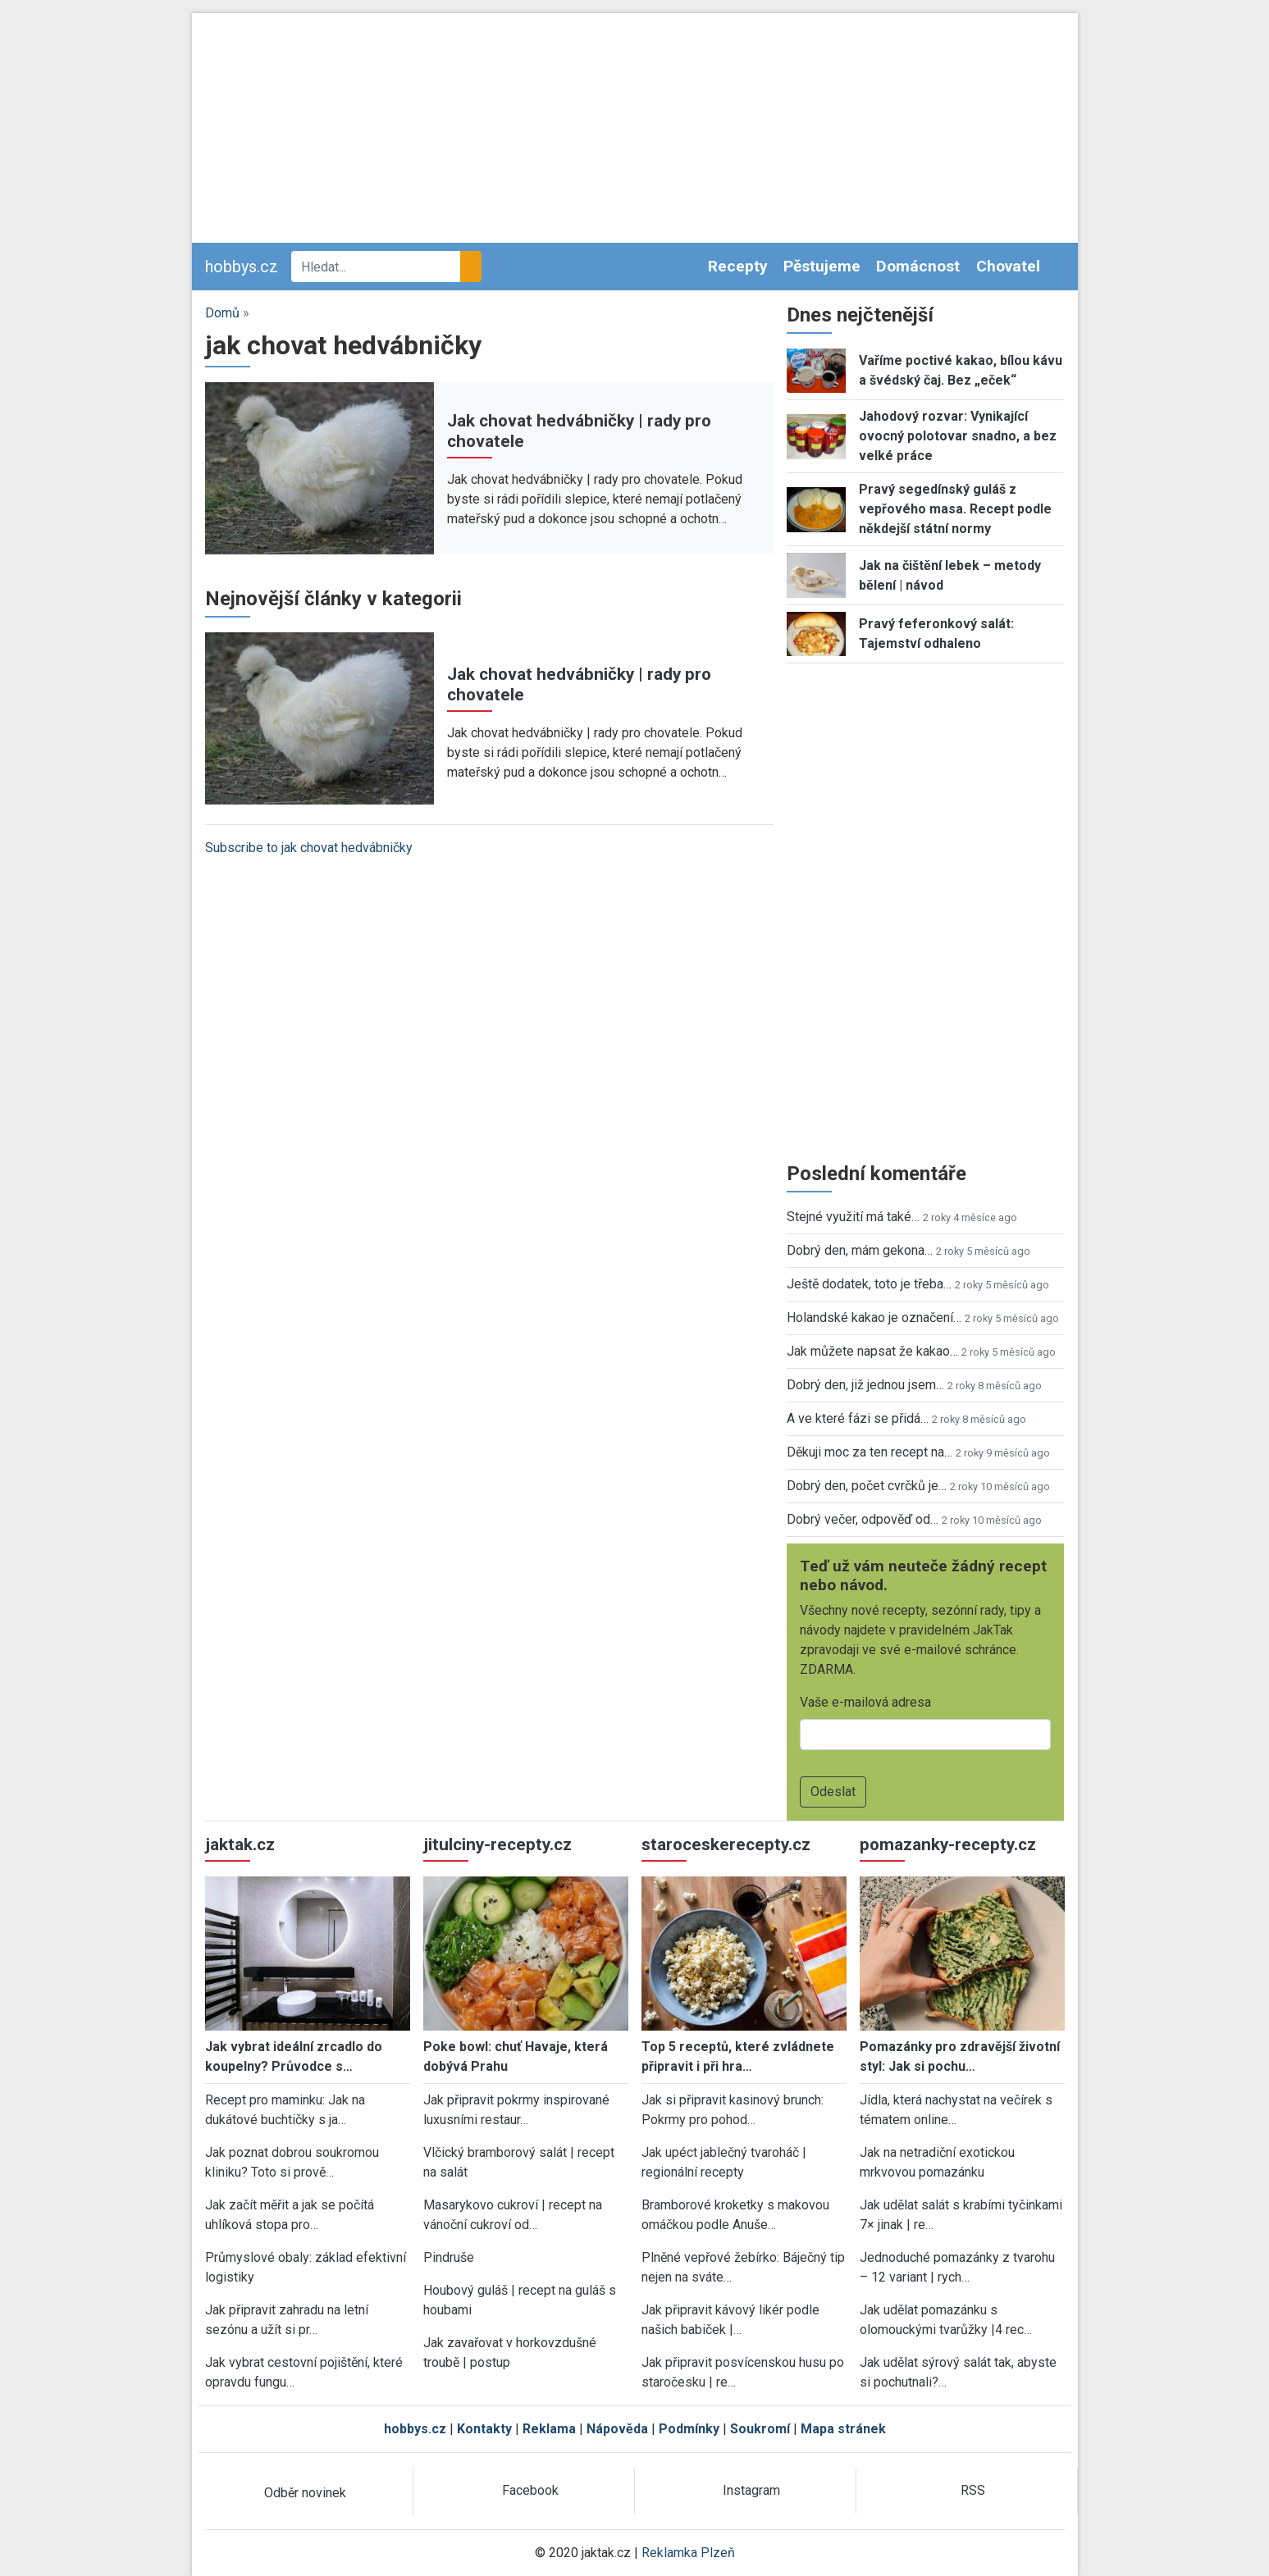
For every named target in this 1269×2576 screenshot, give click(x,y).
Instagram (751, 2490)
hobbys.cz (241, 266)
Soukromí (760, 2429)
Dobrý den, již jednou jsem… (865, 1385)
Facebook (530, 2490)
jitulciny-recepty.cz (497, 1844)
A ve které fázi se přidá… (858, 1418)
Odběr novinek (305, 2493)
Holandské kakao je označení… (874, 1317)
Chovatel (1008, 266)
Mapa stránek (843, 2429)
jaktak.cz (240, 1844)
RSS (973, 2490)
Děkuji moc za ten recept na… (869, 1452)
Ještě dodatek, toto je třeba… (869, 1284)
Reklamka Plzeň (688, 2552)
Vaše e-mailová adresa (865, 1702)
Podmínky (689, 2429)
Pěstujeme (821, 266)
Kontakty (484, 2429)
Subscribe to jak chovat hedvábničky (309, 847)
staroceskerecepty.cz (725, 1844)
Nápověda (617, 2429)
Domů (222, 313)
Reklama (549, 2429)
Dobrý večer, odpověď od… (862, 1519)
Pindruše (448, 2257)
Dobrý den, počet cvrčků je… (867, 1485)
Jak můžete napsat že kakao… (872, 1351)
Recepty (738, 266)
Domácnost (918, 266)
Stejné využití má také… (853, 1216)
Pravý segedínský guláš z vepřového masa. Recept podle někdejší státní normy (955, 508)
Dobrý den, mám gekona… (860, 1250)
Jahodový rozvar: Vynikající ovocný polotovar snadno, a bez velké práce (958, 435)
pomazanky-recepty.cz (948, 1844)
